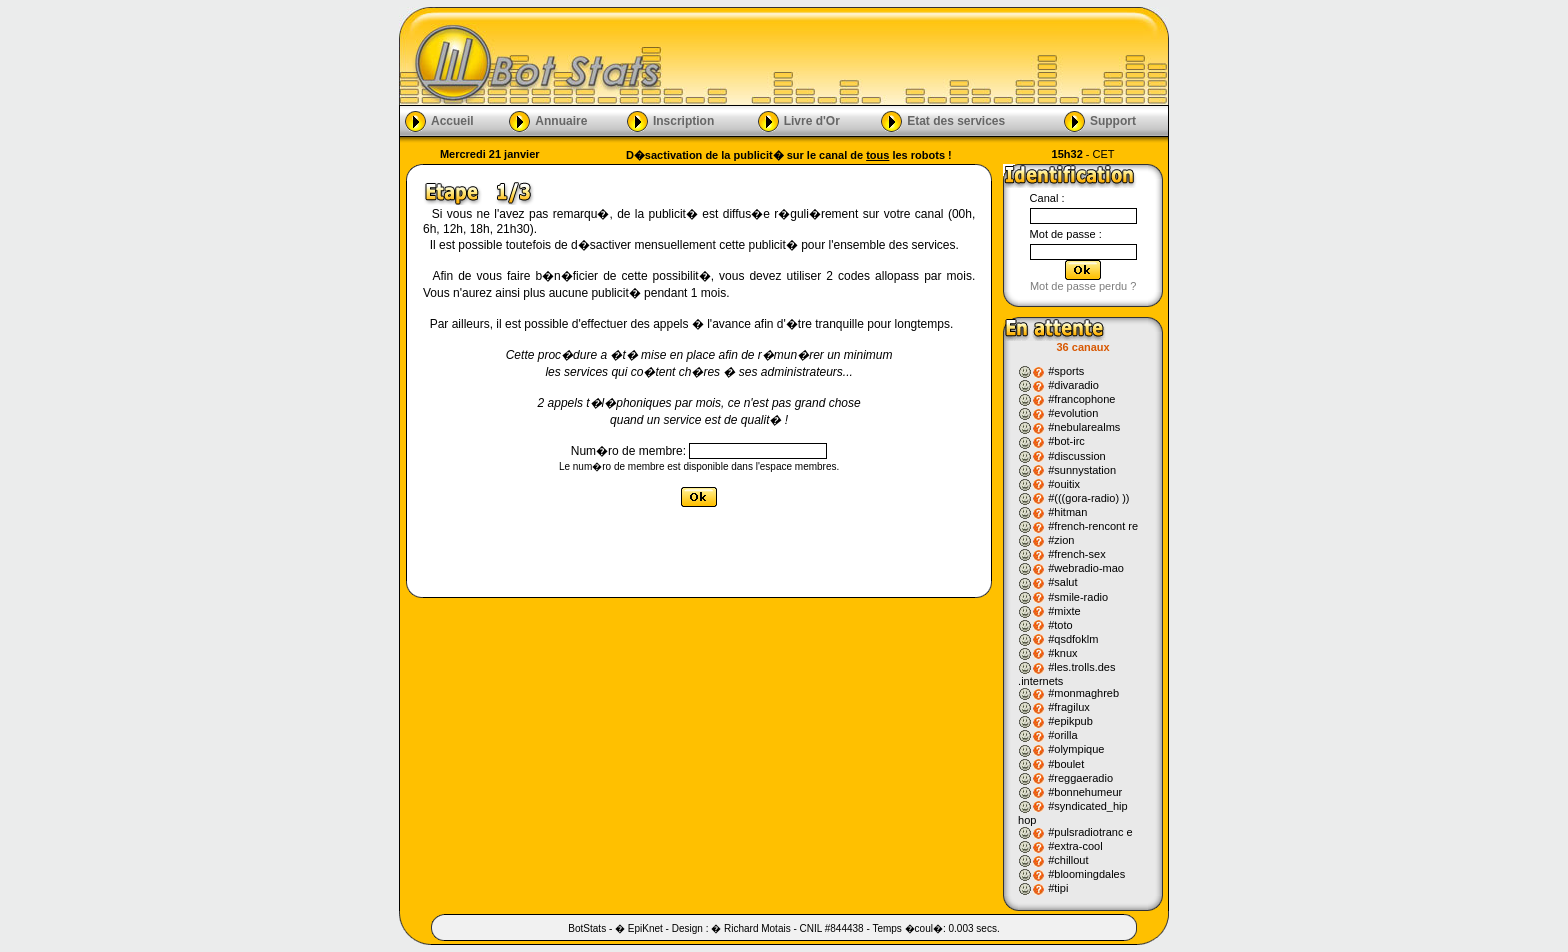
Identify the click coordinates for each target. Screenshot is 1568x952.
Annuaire (561, 120)
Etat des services (956, 120)
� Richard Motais (750, 928)
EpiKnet (645, 928)
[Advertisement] (916, 56)
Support (1113, 120)
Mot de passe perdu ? (1083, 286)
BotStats (587, 928)
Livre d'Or (812, 120)
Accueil (452, 120)
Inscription (683, 120)
